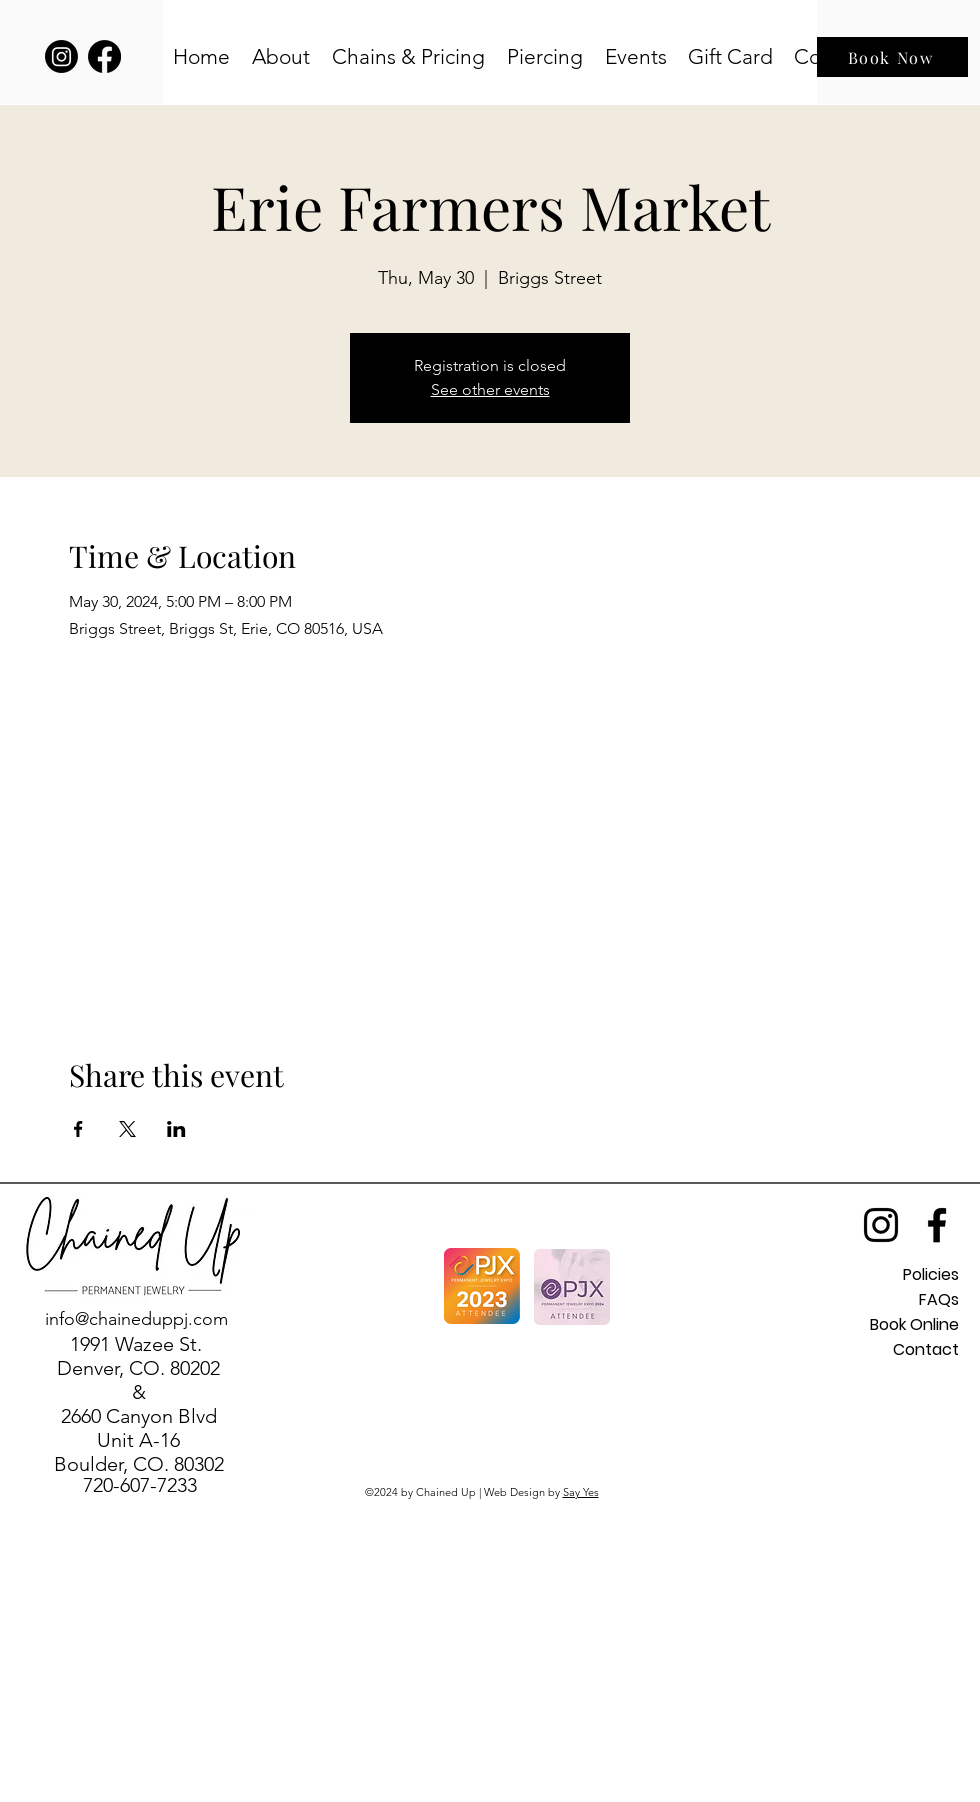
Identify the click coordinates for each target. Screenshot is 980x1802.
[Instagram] (61, 56)
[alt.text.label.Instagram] (881, 1225)
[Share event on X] (127, 1129)
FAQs (939, 1299)
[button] (282, 57)
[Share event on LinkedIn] (176, 1129)
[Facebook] (104, 56)
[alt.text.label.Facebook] (937, 1225)
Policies (931, 1274)
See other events (490, 389)
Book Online (914, 1324)
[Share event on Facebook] (78, 1129)
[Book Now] (892, 57)
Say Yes (581, 1492)
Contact (926, 1349)
